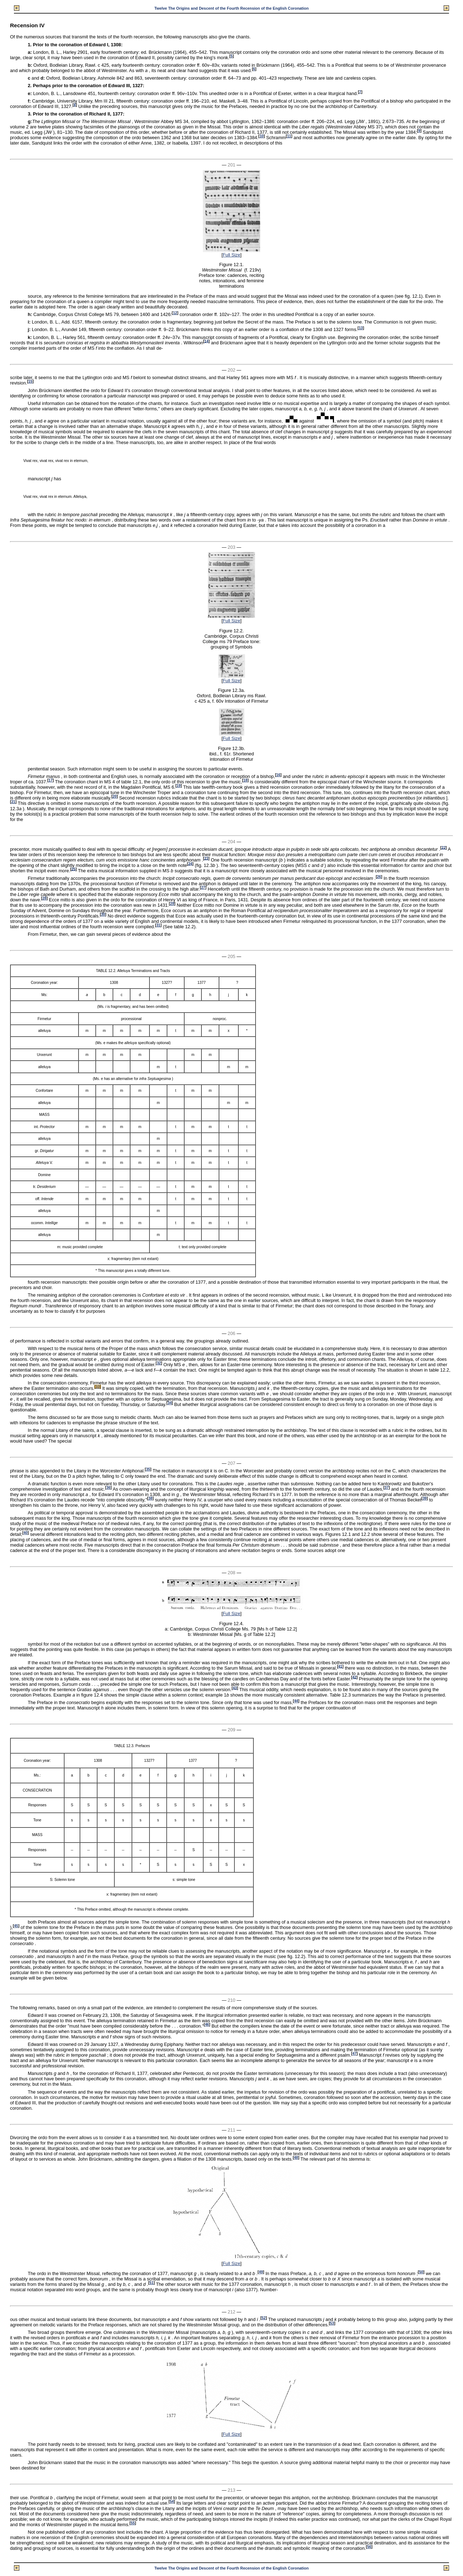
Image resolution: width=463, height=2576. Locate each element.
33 (98, 1387)
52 (264, 2318)
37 (386, 1488)
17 (50, 780)
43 (235, 1688)
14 (206, 341)
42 (354, 1677)
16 (278, 775)
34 (170, 1403)
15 (30, 381)
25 (73, 869)
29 (172, 904)
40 (26, 1533)
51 (151, 2283)
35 (148, 1469)
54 (172, 2502)
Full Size (231, 255)
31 (158, 925)
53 (332, 2323)
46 (207, 2025)
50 (421, 2272)
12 (175, 313)
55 (133, 2523)
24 (190, 863)
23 (206, 858)
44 (296, 1701)
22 (443, 847)
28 (44, 898)
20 (114, 796)
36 (108, 1488)
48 (296, 2158)
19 (179, 786)
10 (261, 136)
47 (354, 2054)
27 (203, 888)
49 (261, 2272)
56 (369, 2547)
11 (289, 136)
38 (150, 1498)
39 (424, 1498)
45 (16, 1926)
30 (103, 914)
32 (159, 1363)
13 (361, 328)
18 (245, 780)
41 (340, 1666)
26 (379, 877)
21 (13, 802)
